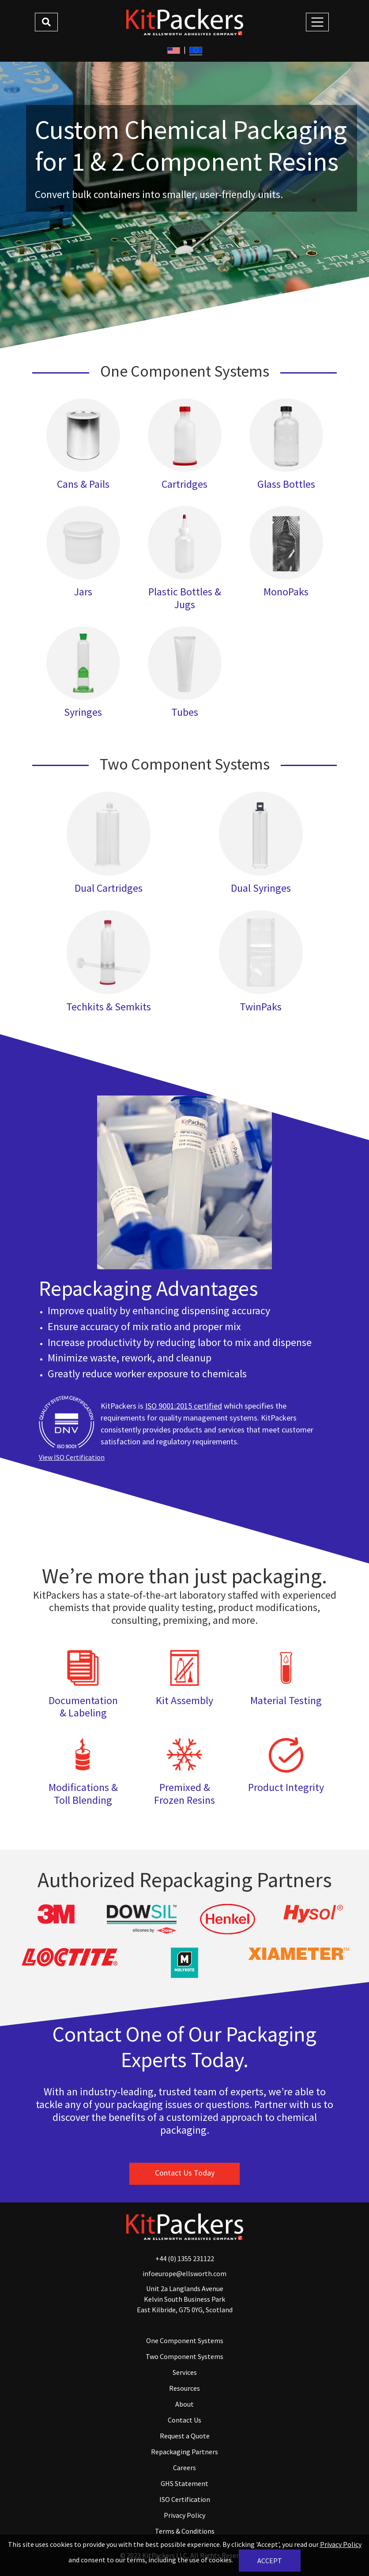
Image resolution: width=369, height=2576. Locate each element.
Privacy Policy (184, 2515)
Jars (83, 591)
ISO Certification (184, 2499)
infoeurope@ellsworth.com (184, 2273)
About (184, 2404)
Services (185, 2372)
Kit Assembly (184, 1700)
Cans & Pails (83, 484)
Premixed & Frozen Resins (184, 1793)
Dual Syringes (261, 888)
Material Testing (286, 1700)
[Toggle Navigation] (317, 22)
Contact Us (184, 2419)
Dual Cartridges (109, 888)
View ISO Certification (72, 1457)
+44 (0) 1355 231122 (184, 2258)
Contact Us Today (185, 2173)
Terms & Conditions (185, 2531)
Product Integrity (286, 1787)
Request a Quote (185, 2435)
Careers (184, 2467)
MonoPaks (286, 591)
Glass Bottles (286, 484)
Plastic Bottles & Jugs (184, 598)
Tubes (184, 712)
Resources (184, 2388)
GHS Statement (184, 2483)
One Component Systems (184, 2340)
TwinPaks (261, 1006)
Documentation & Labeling (83, 1707)
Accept (269, 2560)
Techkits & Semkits (108, 1006)
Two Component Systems (184, 2356)
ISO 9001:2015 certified (183, 1406)
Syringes (83, 712)
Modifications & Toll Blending (83, 1793)
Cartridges (184, 484)
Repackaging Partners (184, 2451)
